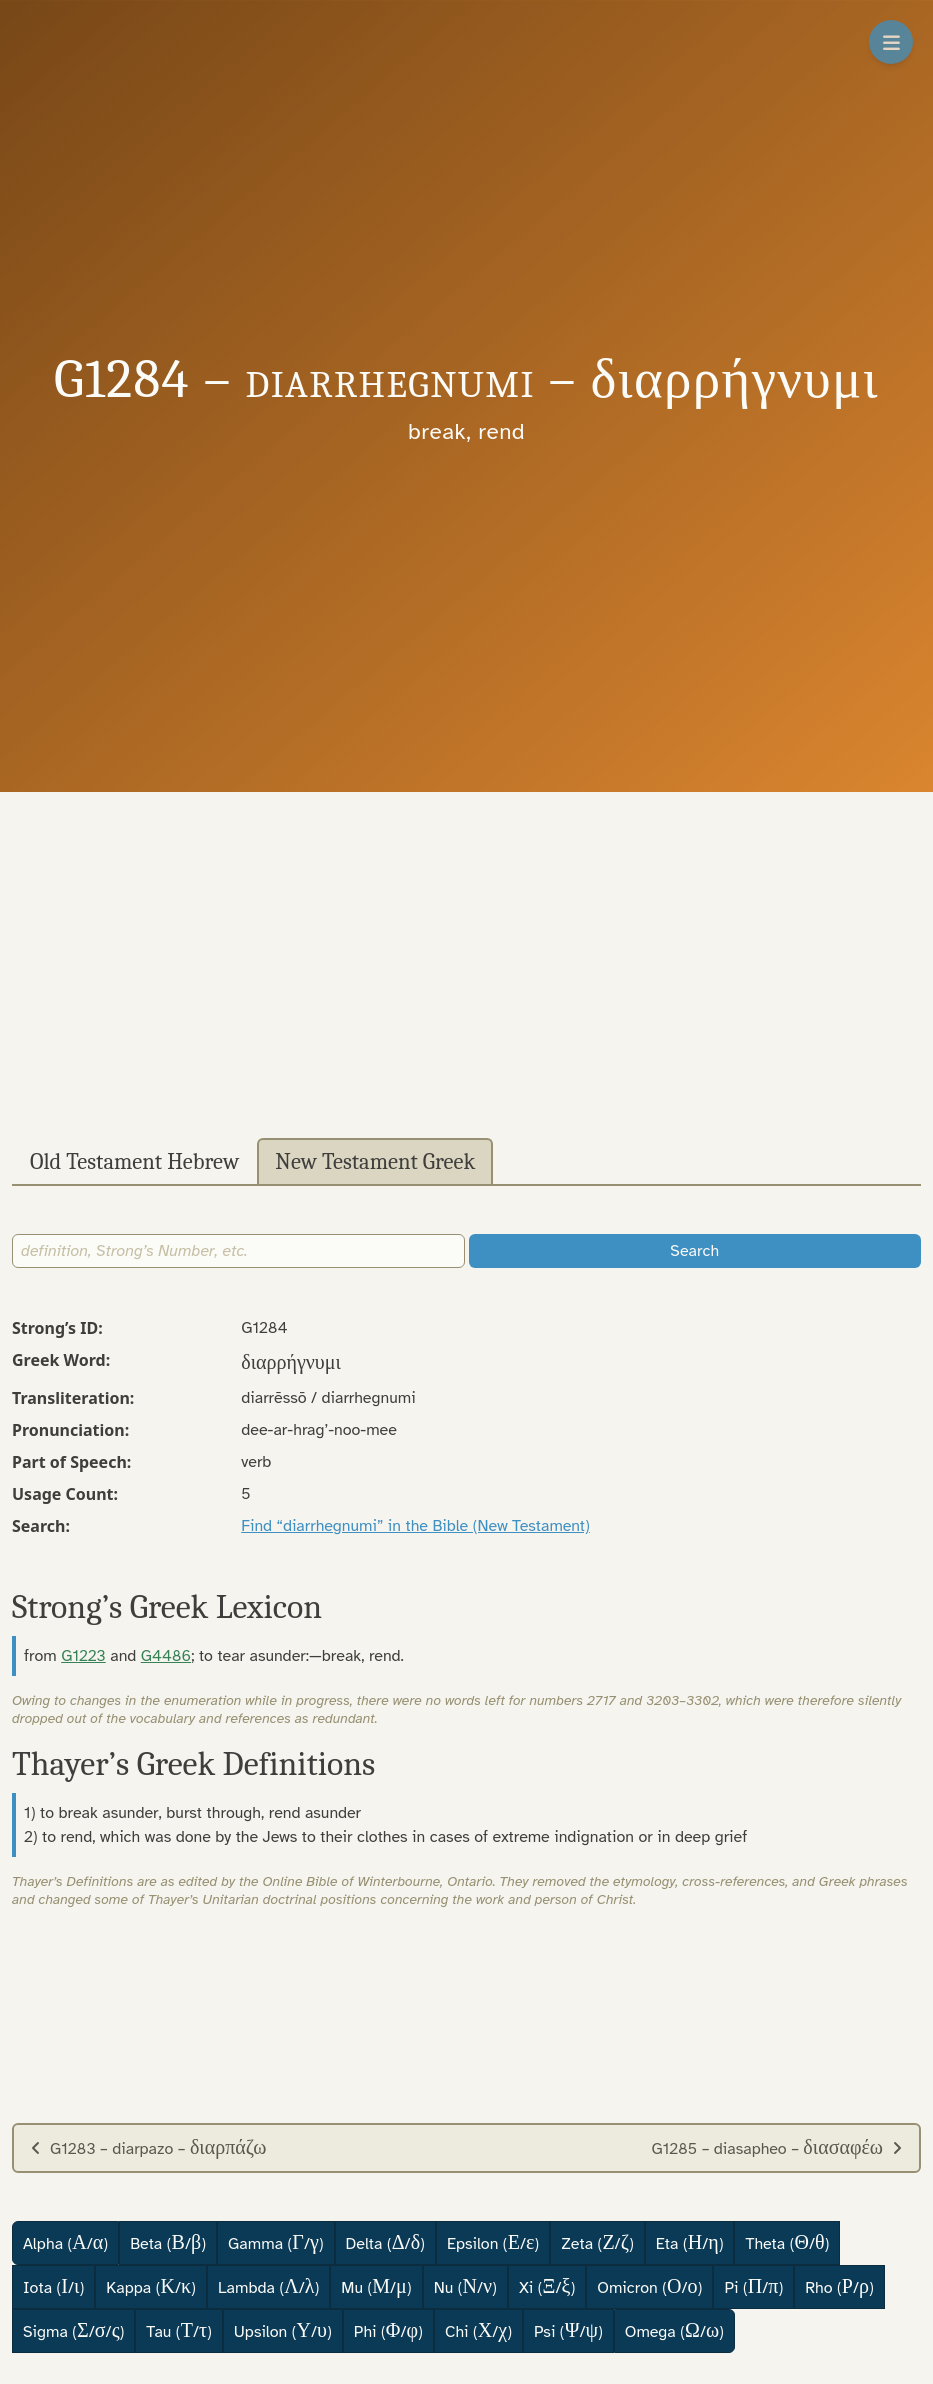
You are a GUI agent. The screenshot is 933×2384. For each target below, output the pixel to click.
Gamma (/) (276, 2242)
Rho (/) (839, 2286)
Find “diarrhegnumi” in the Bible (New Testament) (415, 1526)
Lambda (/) (268, 2286)
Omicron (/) (649, 2286)
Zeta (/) (597, 2242)
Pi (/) (753, 2286)
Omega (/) (674, 2330)
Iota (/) (53, 2286)
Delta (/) (385, 2242)
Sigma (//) (73, 2330)
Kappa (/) (151, 2286)
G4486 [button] (166, 1656)
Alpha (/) (65, 2242)
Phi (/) (388, 2330)
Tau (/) (178, 2330)
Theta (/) (787, 2242)
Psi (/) (568, 2330)
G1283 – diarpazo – (148, 2147)
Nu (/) (465, 2286)
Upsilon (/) (283, 2330)
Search (694, 1251)
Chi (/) (478, 2330)
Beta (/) (168, 2242)
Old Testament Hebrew (134, 1162)
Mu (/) (376, 2286)
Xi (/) (547, 2286)
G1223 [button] (83, 1656)
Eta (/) (690, 2242)
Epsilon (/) (493, 2242)
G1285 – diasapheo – (777, 2147)
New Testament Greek (375, 1162)
